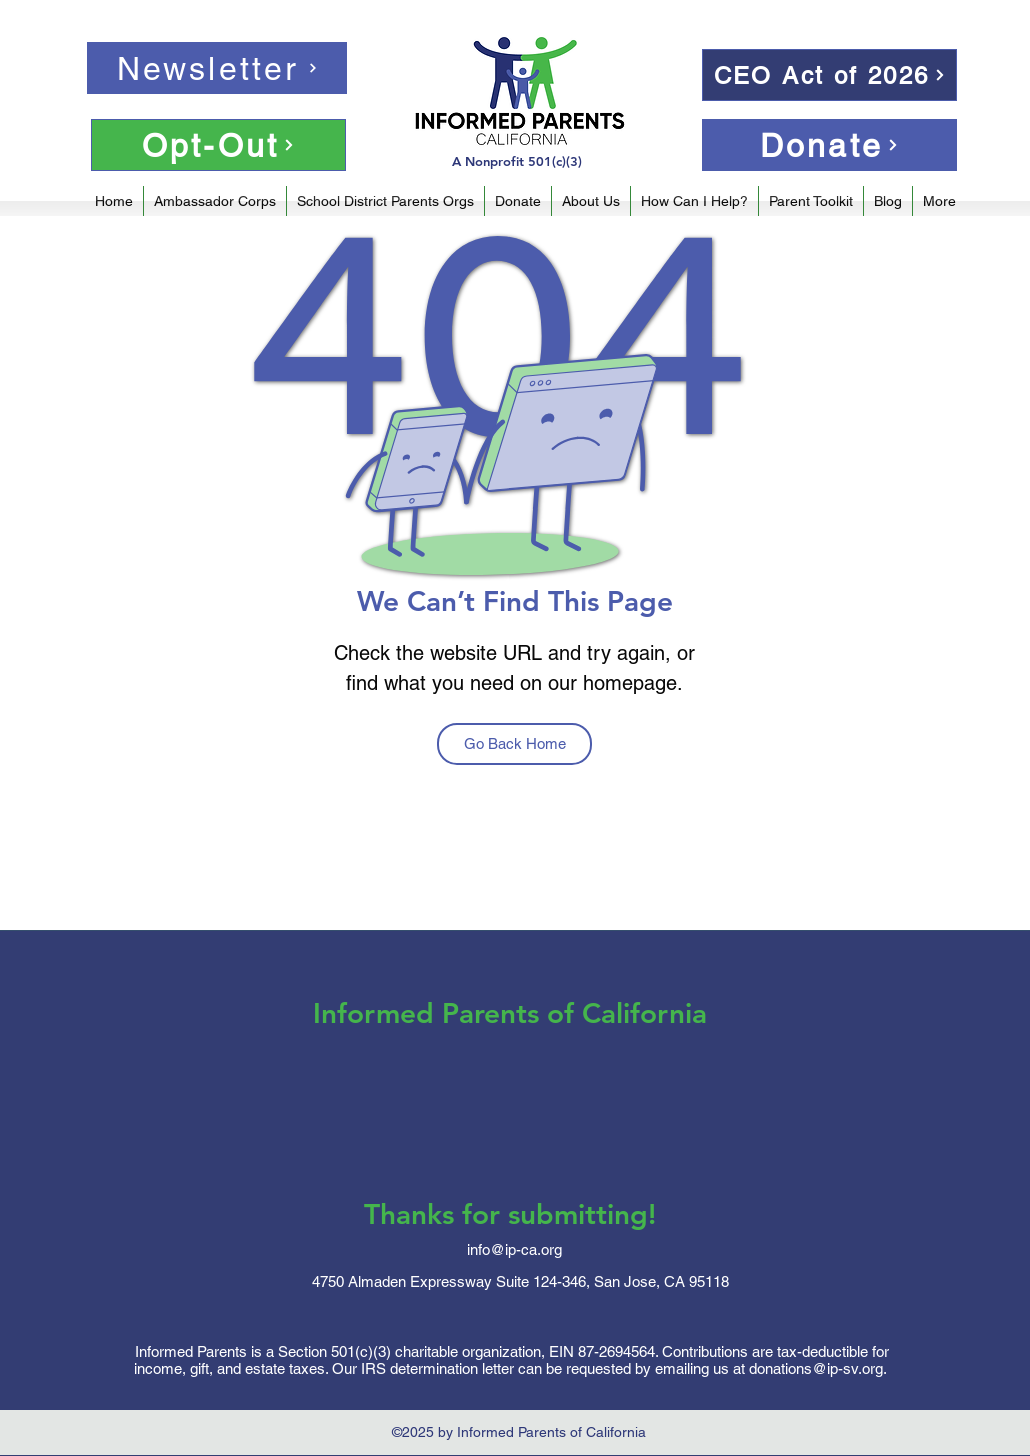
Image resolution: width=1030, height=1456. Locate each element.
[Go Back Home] (514, 744)
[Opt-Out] (218, 145)
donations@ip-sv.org (816, 1368)
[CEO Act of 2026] (829, 75)
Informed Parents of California (510, 1013)
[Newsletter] (217, 68)
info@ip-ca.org (514, 1249)
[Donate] (829, 145)
